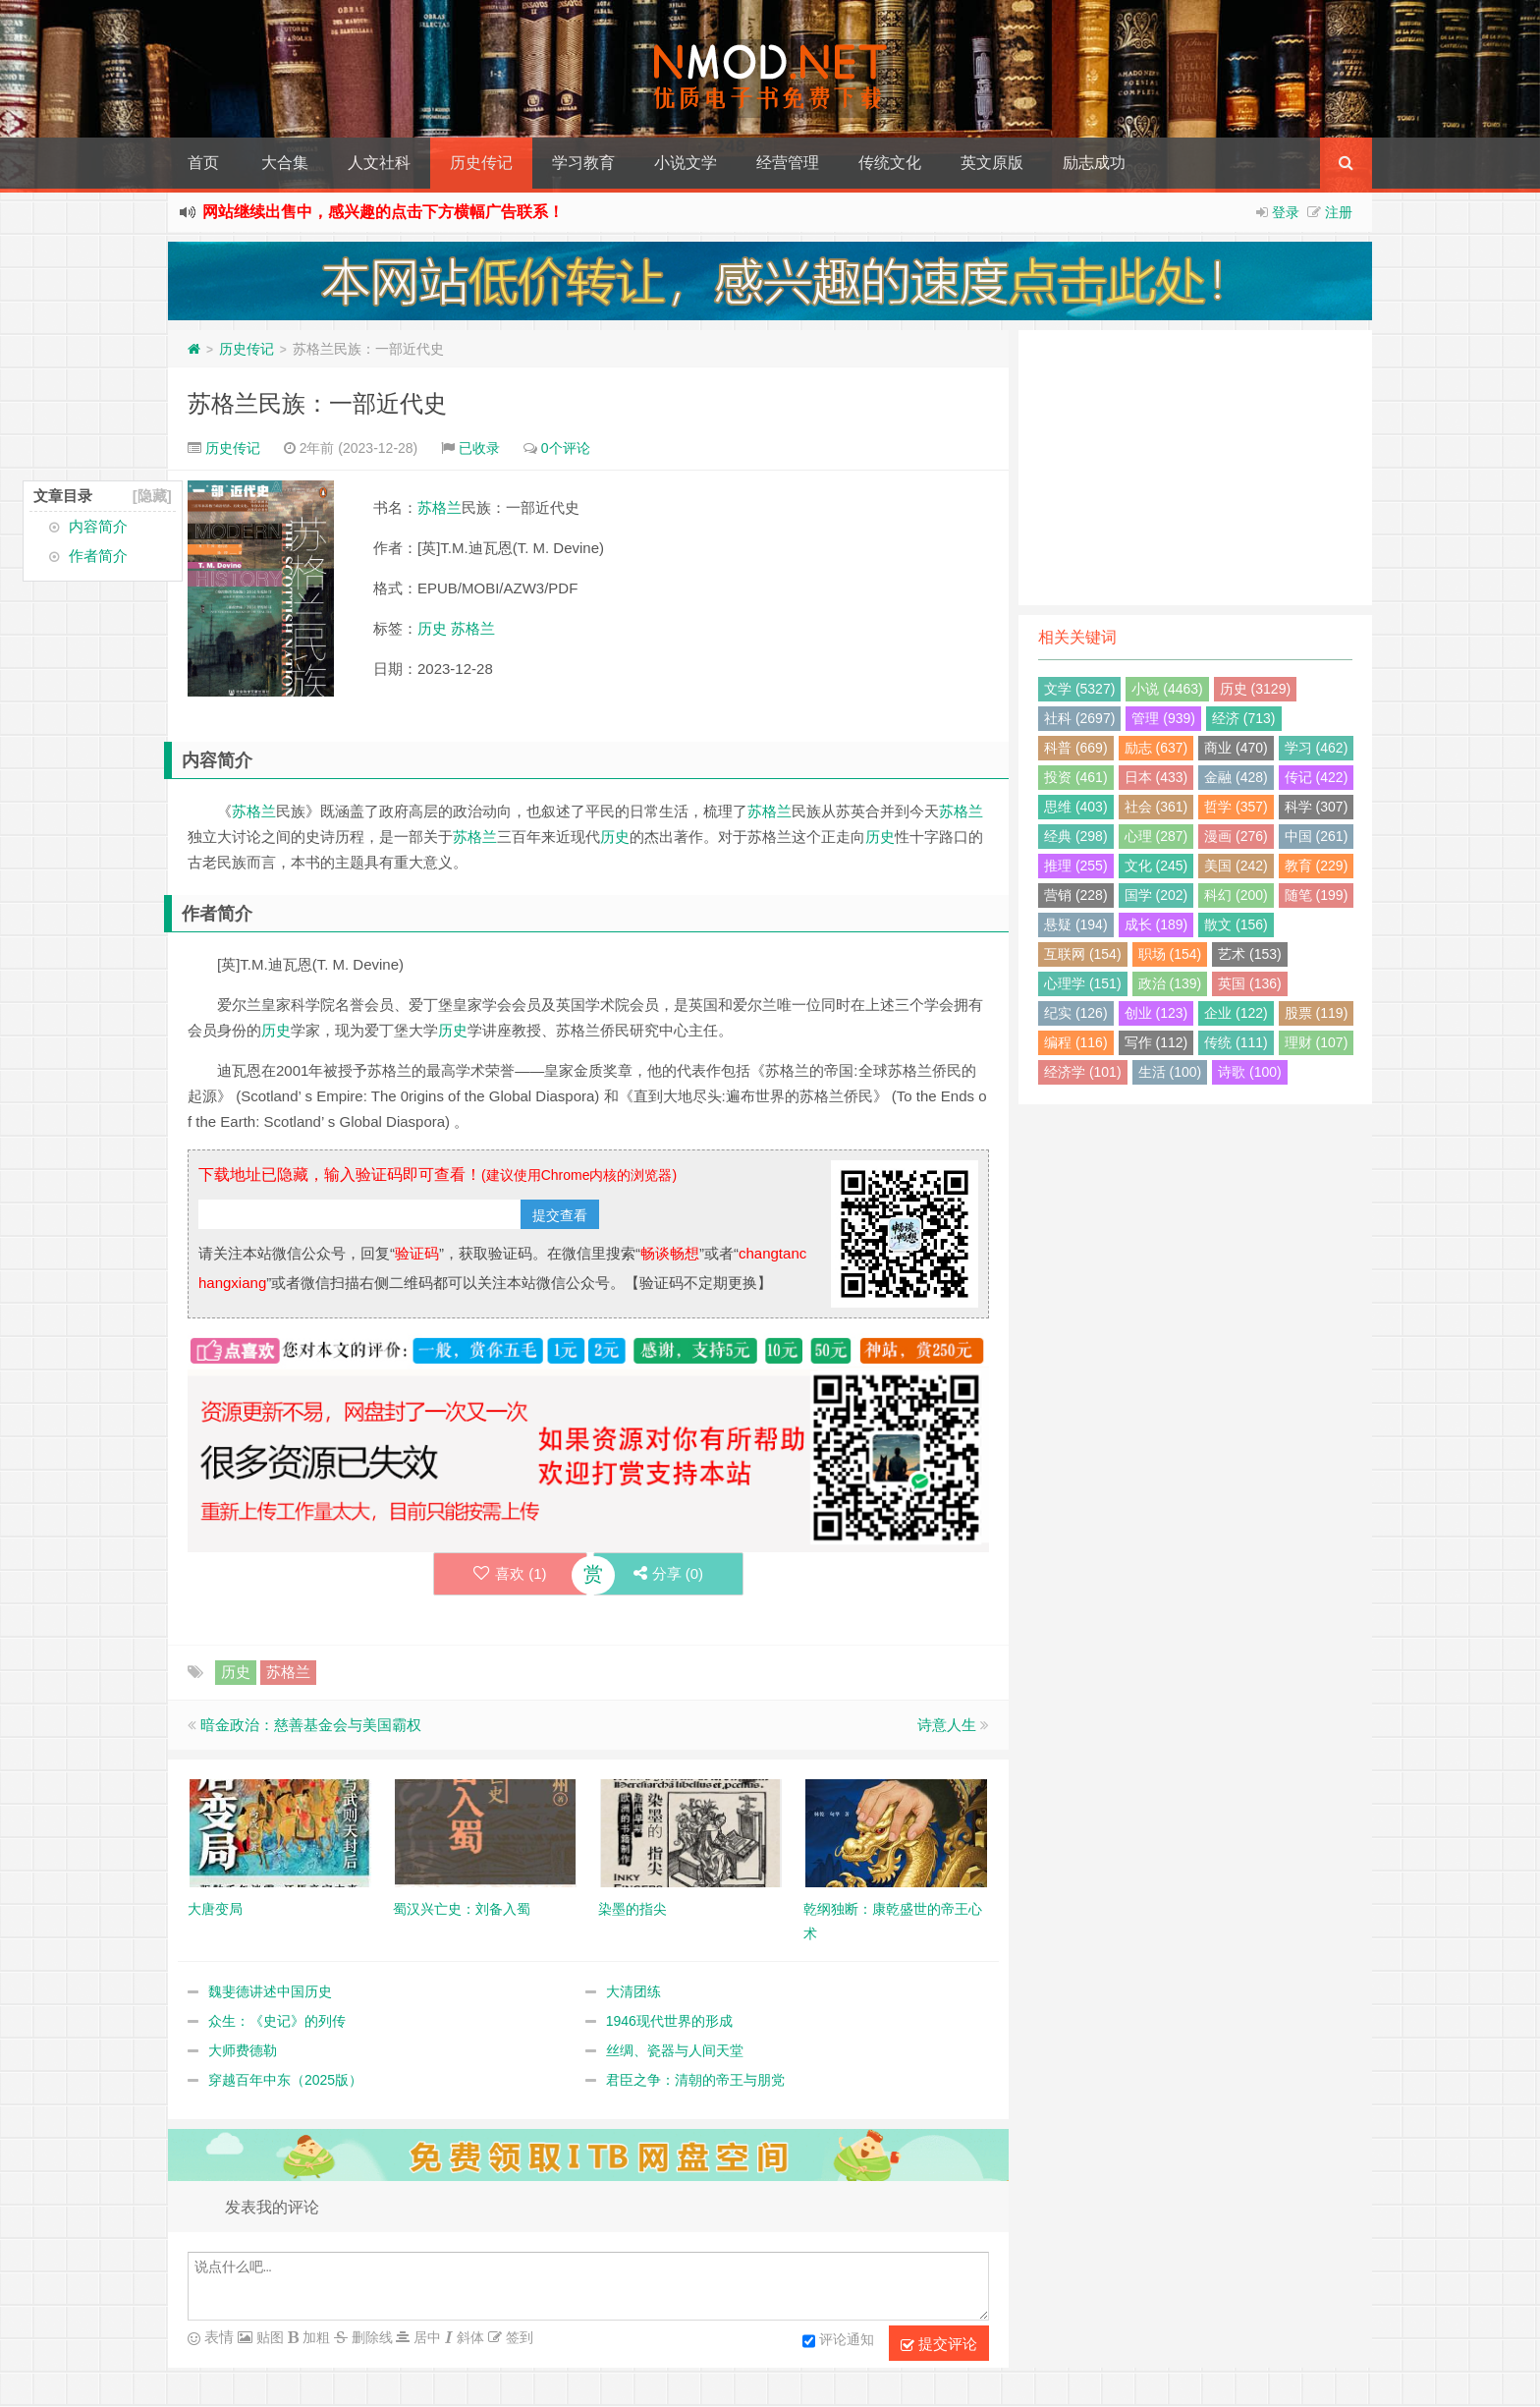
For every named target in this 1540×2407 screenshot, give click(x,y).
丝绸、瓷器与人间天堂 (674, 2050)
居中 (425, 2337)
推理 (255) (1076, 865)
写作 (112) (1156, 1042)
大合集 (284, 162)
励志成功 (1094, 162)
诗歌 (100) (1250, 1072)
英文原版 (992, 162)
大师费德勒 (242, 2050)
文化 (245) (1156, 865)
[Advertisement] (1195, 467)
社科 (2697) (1079, 718)
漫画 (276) (1236, 836)
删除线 (370, 2337)
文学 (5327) (1079, 689)
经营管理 (787, 162)
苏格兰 (439, 507)
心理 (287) (1156, 836)
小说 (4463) (1166, 689)
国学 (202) (1156, 895)
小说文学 (685, 162)
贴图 (268, 2337)
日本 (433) (1156, 777)
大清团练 (633, 1991)
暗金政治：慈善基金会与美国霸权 (310, 1724)
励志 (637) (1156, 748)
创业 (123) (1156, 1013)
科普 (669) (1076, 748)
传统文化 (889, 162)
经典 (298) (1076, 836)
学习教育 (583, 162)
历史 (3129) (1255, 689)
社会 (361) (1156, 806)
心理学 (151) (1083, 983)
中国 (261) (1316, 836)
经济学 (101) (1083, 1072)
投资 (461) (1076, 777)
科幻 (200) (1236, 895)
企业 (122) (1236, 1013)
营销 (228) (1076, 895)
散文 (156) (1236, 924)
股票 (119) (1316, 1013)
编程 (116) (1076, 1042)
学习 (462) (1316, 748)
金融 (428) (1236, 777)
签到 (517, 2337)
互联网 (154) (1083, 954)
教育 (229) (1316, 865)
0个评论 (565, 448)
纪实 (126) (1076, 1013)
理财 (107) (1316, 1042)
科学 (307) (1316, 806)
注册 (1338, 212)
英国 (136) (1250, 983)
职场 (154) (1170, 954)
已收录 (479, 448)
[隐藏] (152, 495)
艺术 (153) (1250, 954)
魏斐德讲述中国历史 (270, 1991)
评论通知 (838, 2341)
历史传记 (481, 162)
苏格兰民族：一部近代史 (317, 403)
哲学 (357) (1236, 806)
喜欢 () (510, 1573)
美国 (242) (1236, 865)
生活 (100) (1170, 1072)
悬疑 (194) (1076, 924)
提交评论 (939, 2344)
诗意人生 (946, 1724)
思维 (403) (1076, 806)
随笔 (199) (1316, 895)
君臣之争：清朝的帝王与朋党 (695, 2080)
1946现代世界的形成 (669, 2021)
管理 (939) (1163, 718)
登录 (1285, 212)
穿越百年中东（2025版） (285, 2080)
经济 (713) (1244, 718)
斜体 (468, 2337)
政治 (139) (1170, 983)
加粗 (314, 2337)
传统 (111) (1236, 1042)
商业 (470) (1236, 748)
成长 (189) (1156, 924)
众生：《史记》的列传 (277, 2021)
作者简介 (98, 555)
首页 (203, 162)
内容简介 (98, 526)
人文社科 (379, 162)
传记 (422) (1316, 777)
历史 (432, 628)
